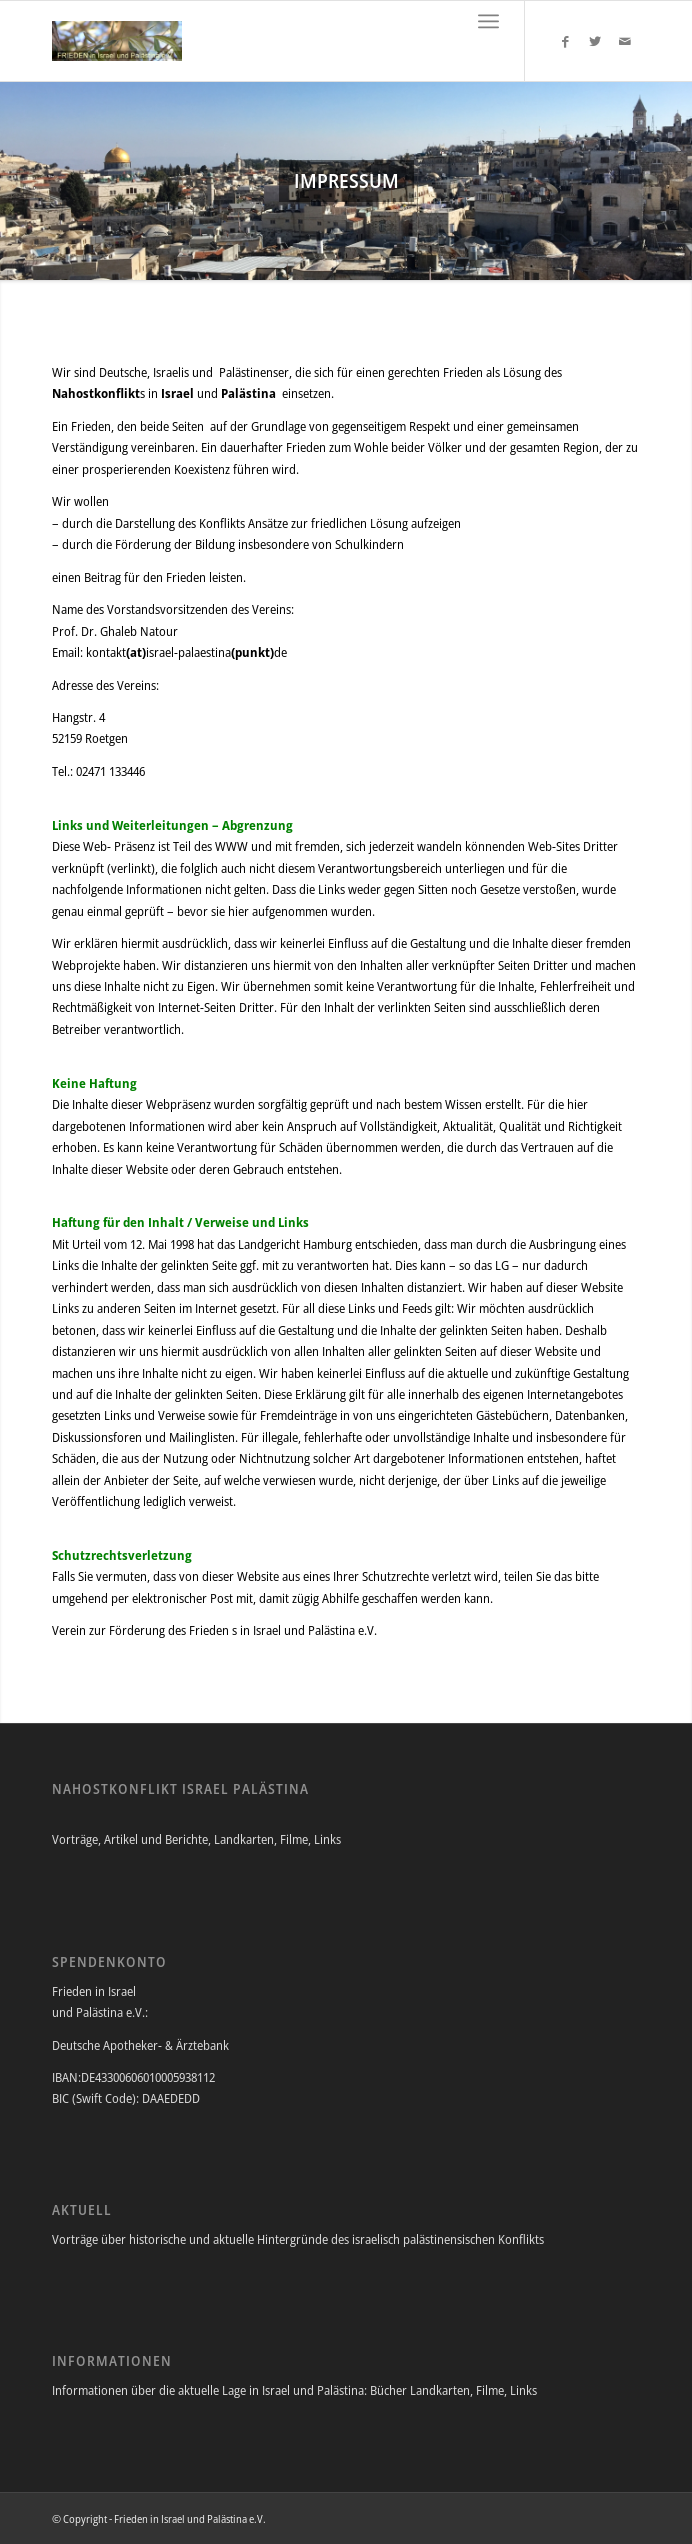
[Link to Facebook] (565, 41)
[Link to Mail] (625, 41)
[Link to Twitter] (595, 41)
